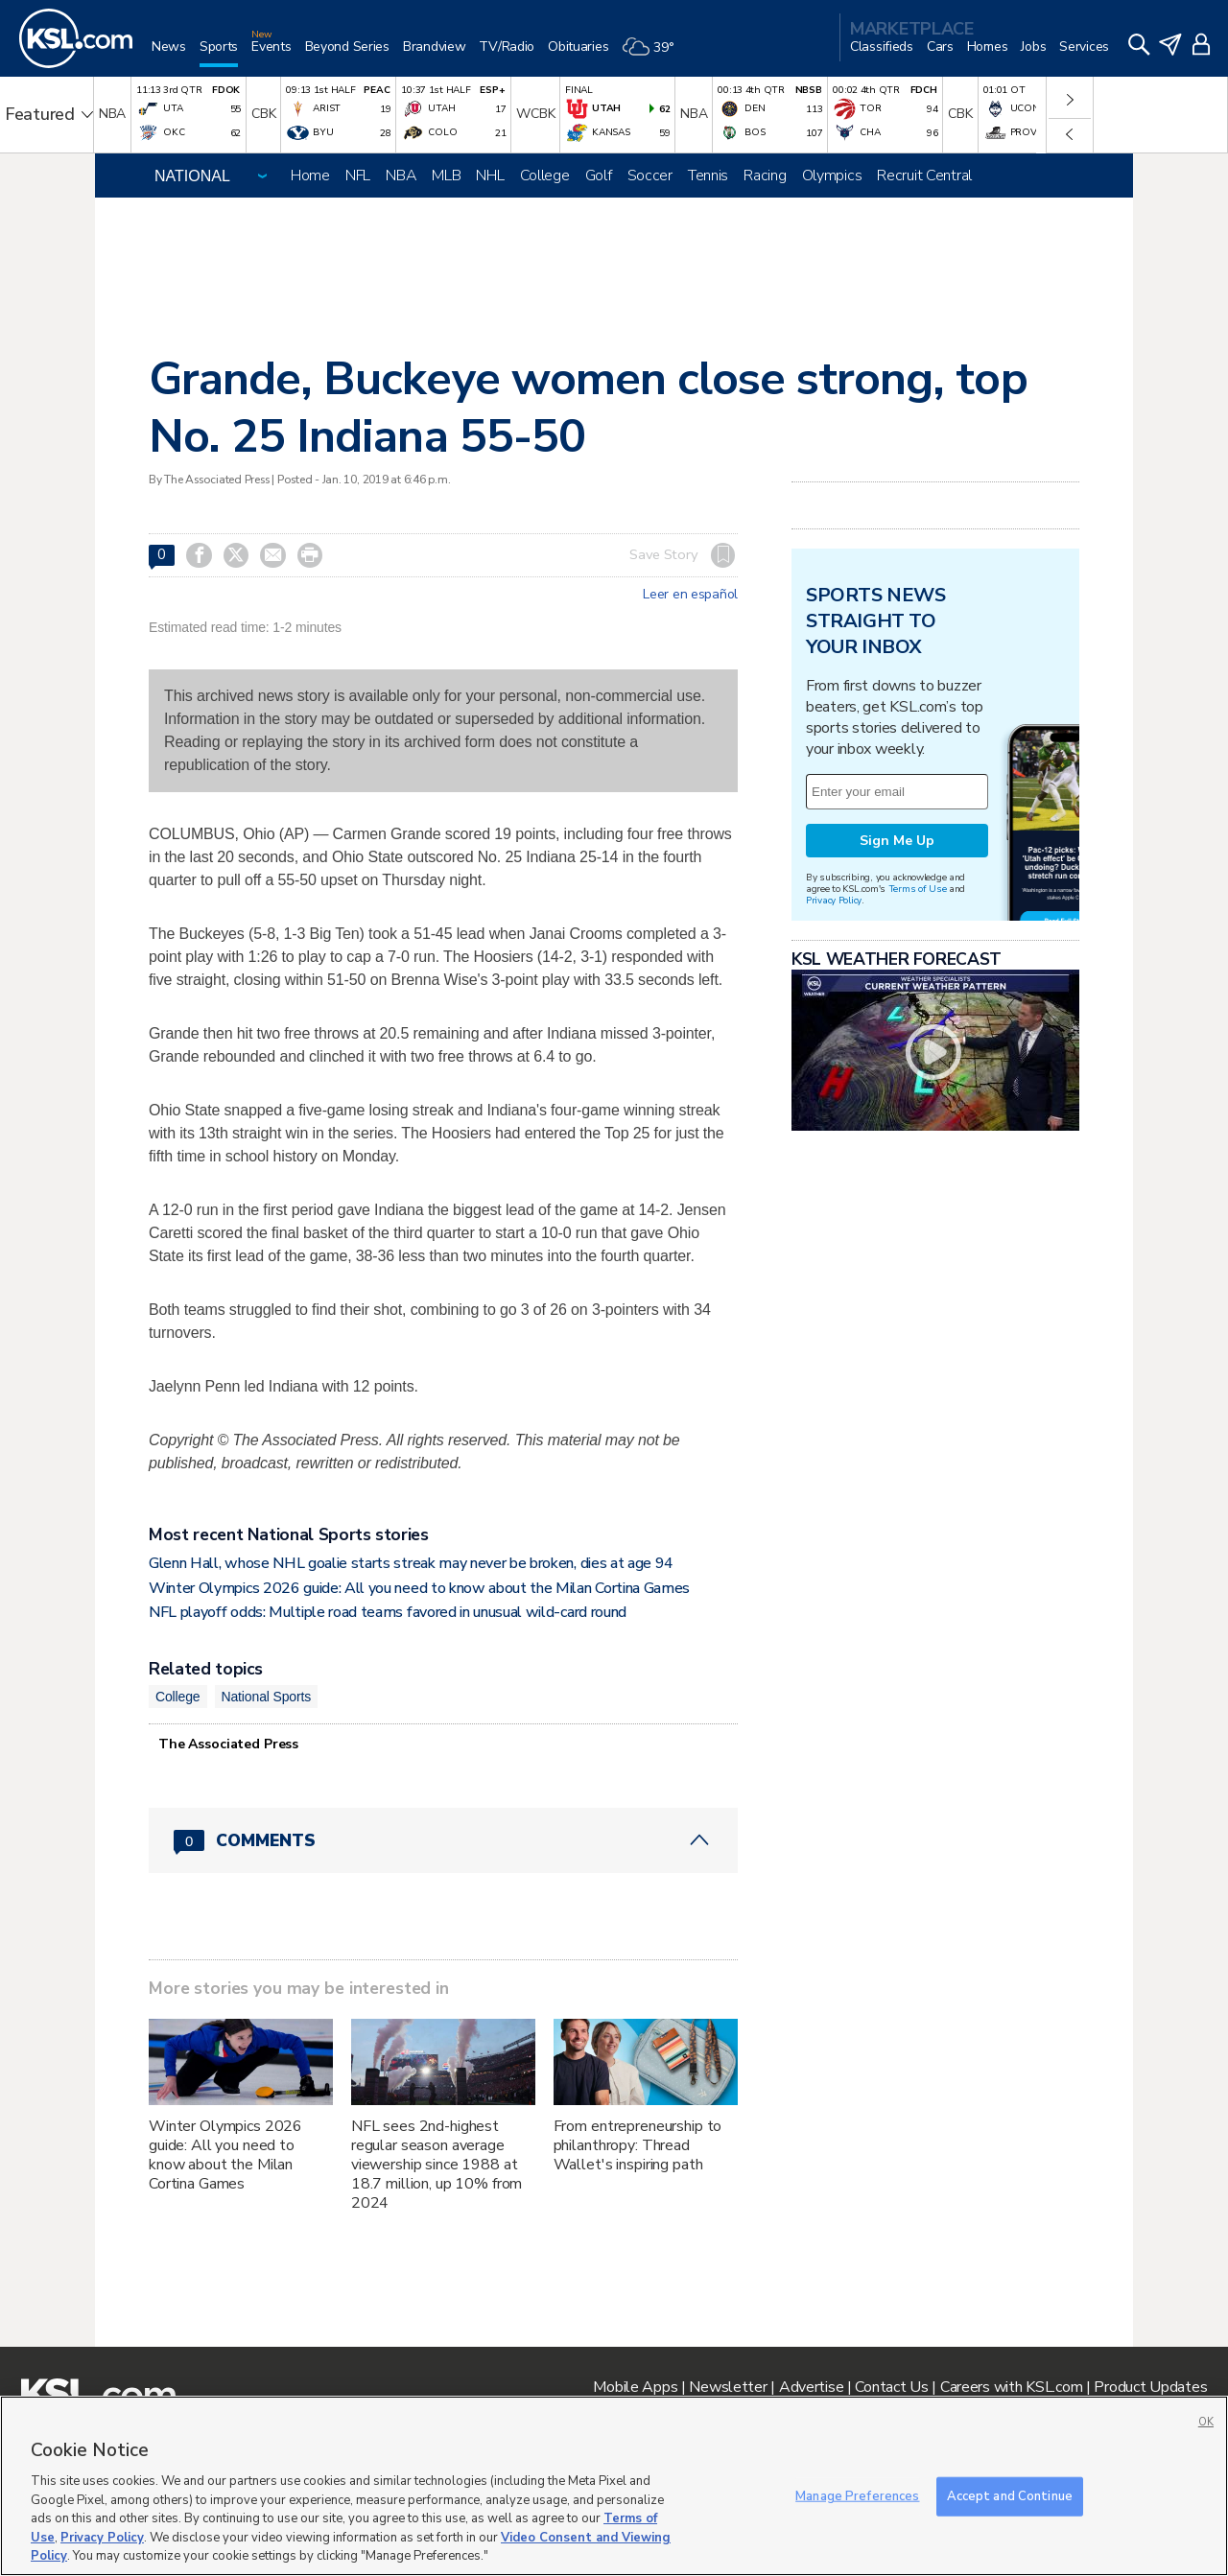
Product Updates (1150, 2387)
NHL (490, 175)
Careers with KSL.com (1011, 2387)
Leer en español (690, 594)
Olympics (832, 175)
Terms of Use (917, 888)
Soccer (650, 175)
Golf (598, 175)
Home (310, 175)
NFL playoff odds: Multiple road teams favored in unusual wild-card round (387, 1612)
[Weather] (654, 54)
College (545, 175)
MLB (446, 175)
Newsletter (728, 2387)
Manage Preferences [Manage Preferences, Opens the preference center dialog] (857, 2495)
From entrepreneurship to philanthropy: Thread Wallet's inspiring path (638, 2145)
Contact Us (891, 2387)
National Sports (267, 1696)
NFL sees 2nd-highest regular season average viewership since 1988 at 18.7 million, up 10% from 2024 (437, 2164)
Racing (765, 175)
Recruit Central (924, 175)
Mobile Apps (635, 2387)
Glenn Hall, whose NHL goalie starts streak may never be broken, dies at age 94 (411, 1563)
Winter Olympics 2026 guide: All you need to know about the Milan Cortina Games (419, 1588)
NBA (401, 175)
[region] (614, 2486)
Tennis (708, 175)
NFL (357, 175)
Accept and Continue (1010, 2495)
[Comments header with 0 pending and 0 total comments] (443, 1840)
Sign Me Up (897, 840)
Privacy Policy (834, 900)
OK (1206, 2422)
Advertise (811, 2387)
